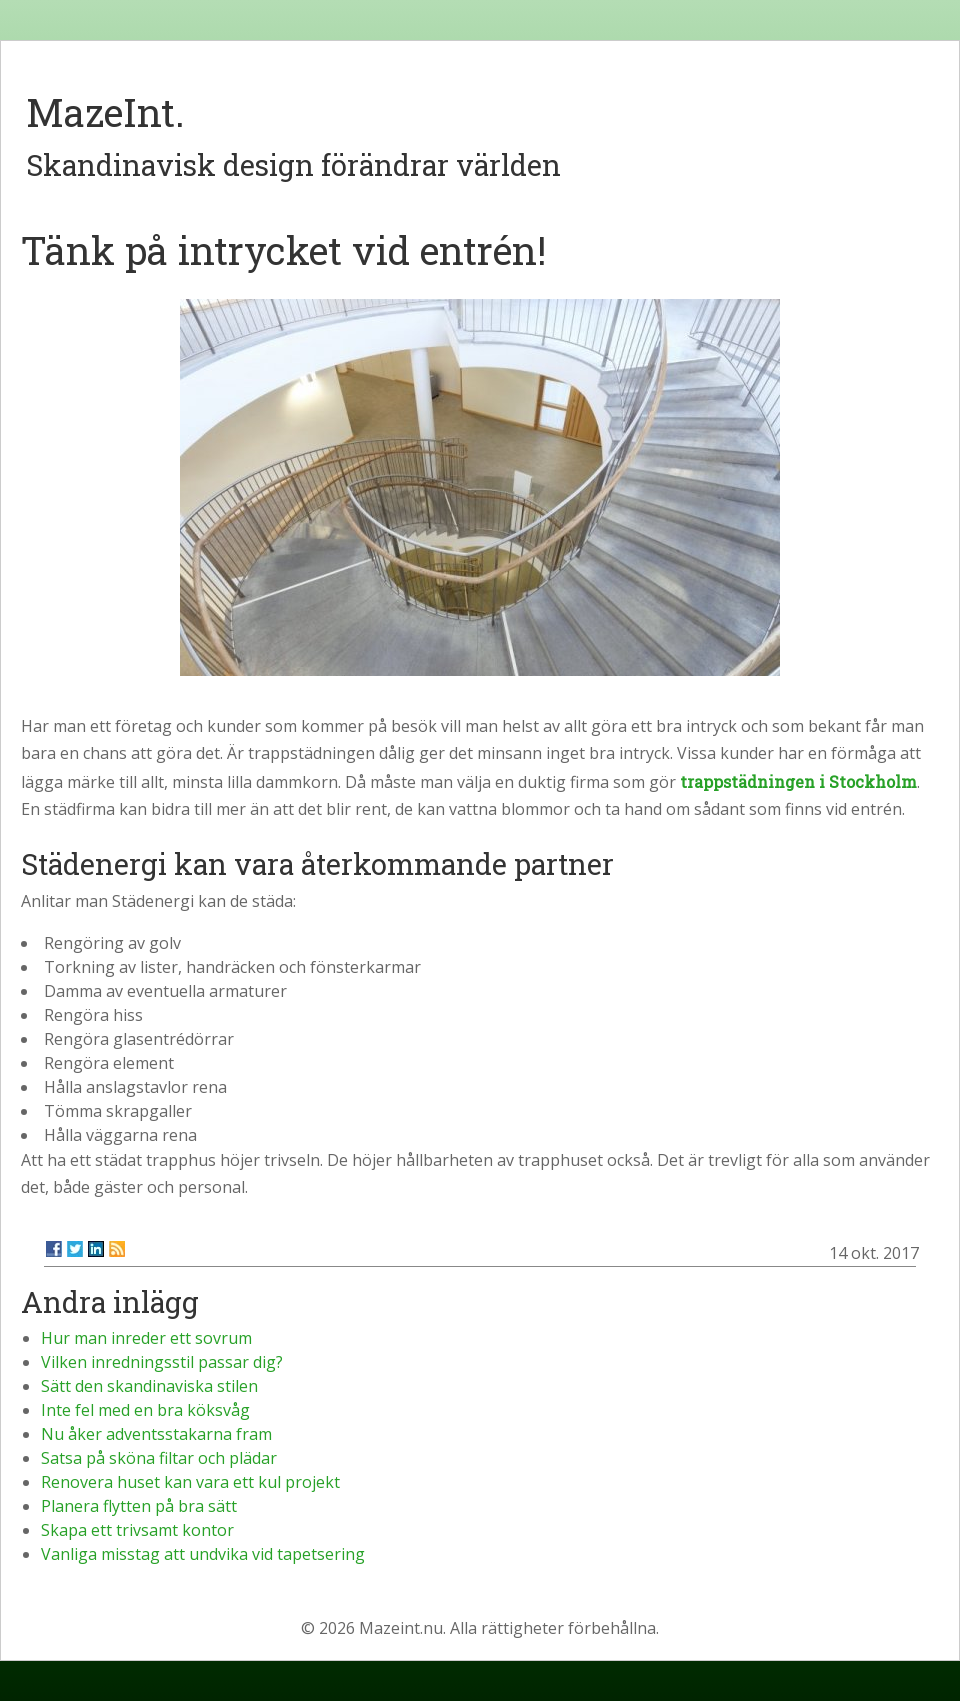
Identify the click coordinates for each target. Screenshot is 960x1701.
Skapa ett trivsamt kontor (137, 1530)
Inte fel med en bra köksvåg (145, 1410)
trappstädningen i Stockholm (798, 781)
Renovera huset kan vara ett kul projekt (190, 1482)
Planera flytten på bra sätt (139, 1506)
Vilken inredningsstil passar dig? (162, 1362)
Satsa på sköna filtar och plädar (159, 1458)
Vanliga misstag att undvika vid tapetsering (203, 1554)
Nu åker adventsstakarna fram (156, 1434)
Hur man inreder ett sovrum (146, 1338)
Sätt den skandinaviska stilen (149, 1386)
